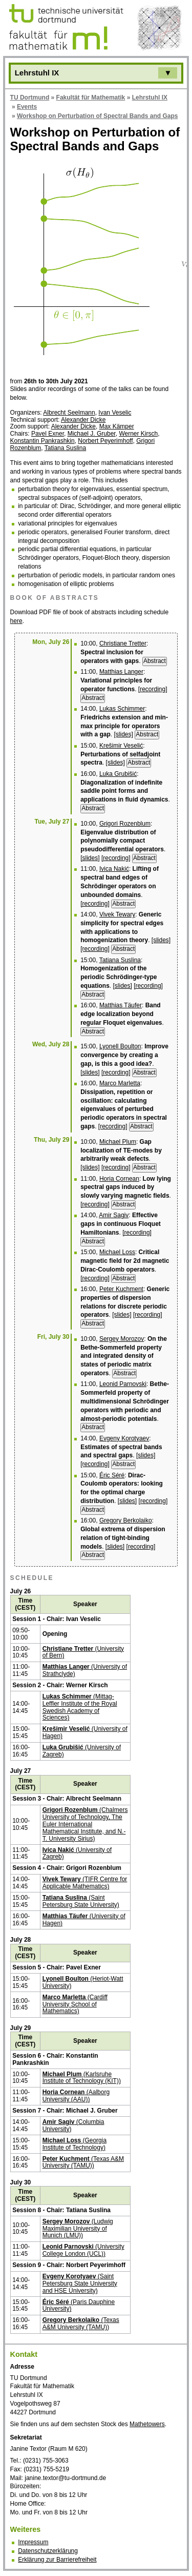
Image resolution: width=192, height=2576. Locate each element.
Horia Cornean (119, 1178)
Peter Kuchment (121, 1289)
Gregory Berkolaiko (125, 1520)
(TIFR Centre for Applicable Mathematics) (84, 1883)
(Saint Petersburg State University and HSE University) (79, 2283)
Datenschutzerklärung (48, 2550)
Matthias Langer (121, 671)
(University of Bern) (83, 1652)
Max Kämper (116, 426)
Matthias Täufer (120, 1005)
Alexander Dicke (83, 419)
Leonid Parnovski (122, 1384)
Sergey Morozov (121, 1338)
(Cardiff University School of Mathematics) (75, 2004)
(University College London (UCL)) (83, 2250)
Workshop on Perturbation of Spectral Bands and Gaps (97, 116)
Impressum (33, 2542)
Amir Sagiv (114, 1215)
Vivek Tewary (117, 914)
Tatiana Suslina (65, 448)
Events (27, 106)
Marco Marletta (119, 1083)
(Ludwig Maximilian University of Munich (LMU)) (77, 2228)
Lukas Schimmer (122, 708)
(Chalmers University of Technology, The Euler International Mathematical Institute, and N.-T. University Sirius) (85, 1824)
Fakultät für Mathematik (90, 97)
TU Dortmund (30, 97)
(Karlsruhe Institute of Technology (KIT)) (81, 2078)
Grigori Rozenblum (125, 823)
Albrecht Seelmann (69, 412)
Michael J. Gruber (92, 433)
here (16, 621)
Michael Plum (117, 1141)
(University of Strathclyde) (84, 1670)
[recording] (152, 689)
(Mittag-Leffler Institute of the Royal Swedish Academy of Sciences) (79, 1707)
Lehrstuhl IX (149, 97)
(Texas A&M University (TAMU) (80, 2323)
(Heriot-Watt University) (82, 1982)
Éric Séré (111, 1475)
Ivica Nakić (114, 868)
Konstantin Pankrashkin (42, 440)
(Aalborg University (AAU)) (76, 2096)
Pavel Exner (47, 433)
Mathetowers (147, 2424)
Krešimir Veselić (121, 745)
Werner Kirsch (138, 433)
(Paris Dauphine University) (78, 2305)
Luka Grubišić (118, 773)
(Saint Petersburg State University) (80, 1901)
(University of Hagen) (84, 1732)
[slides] (123, 734)
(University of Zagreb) (81, 1751)
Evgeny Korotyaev (124, 1438)
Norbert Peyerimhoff (105, 440)
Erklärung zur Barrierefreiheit (57, 2559)
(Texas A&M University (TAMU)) (83, 2162)
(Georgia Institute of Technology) (74, 2144)
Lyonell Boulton (120, 1046)
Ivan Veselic (114, 412)
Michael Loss (117, 1252)
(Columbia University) (73, 2125)
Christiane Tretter (122, 643)
